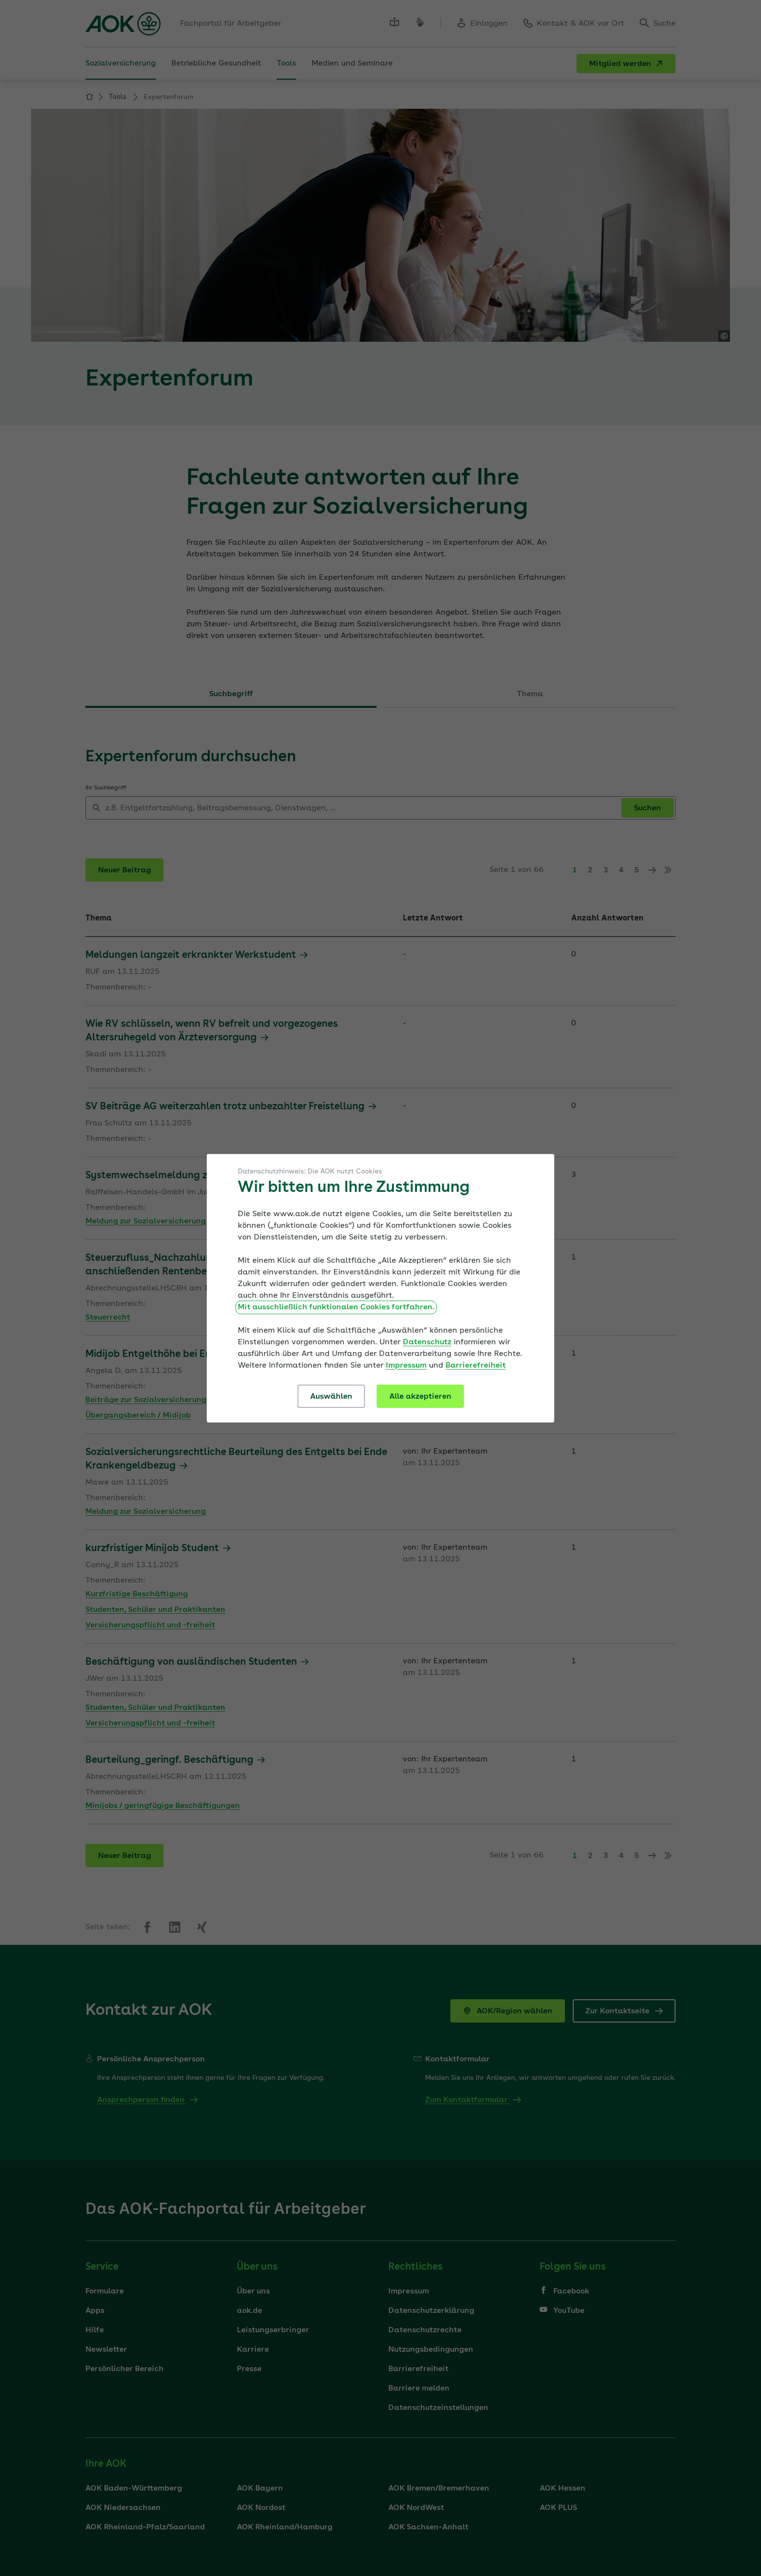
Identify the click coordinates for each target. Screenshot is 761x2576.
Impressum (406, 1366)
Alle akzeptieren (420, 1397)
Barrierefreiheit (476, 1366)
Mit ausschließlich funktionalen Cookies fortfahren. (336, 1307)
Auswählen (331, 1397)
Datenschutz (427, 1342)
